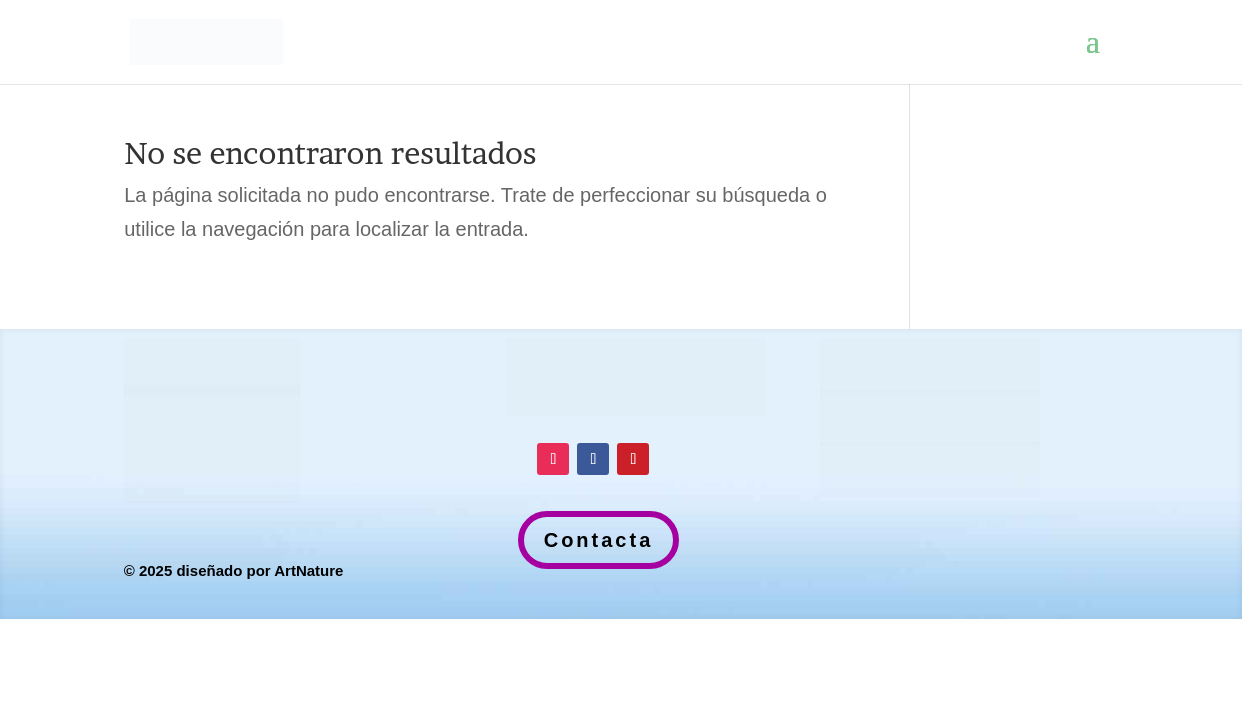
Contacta (599, 540)
